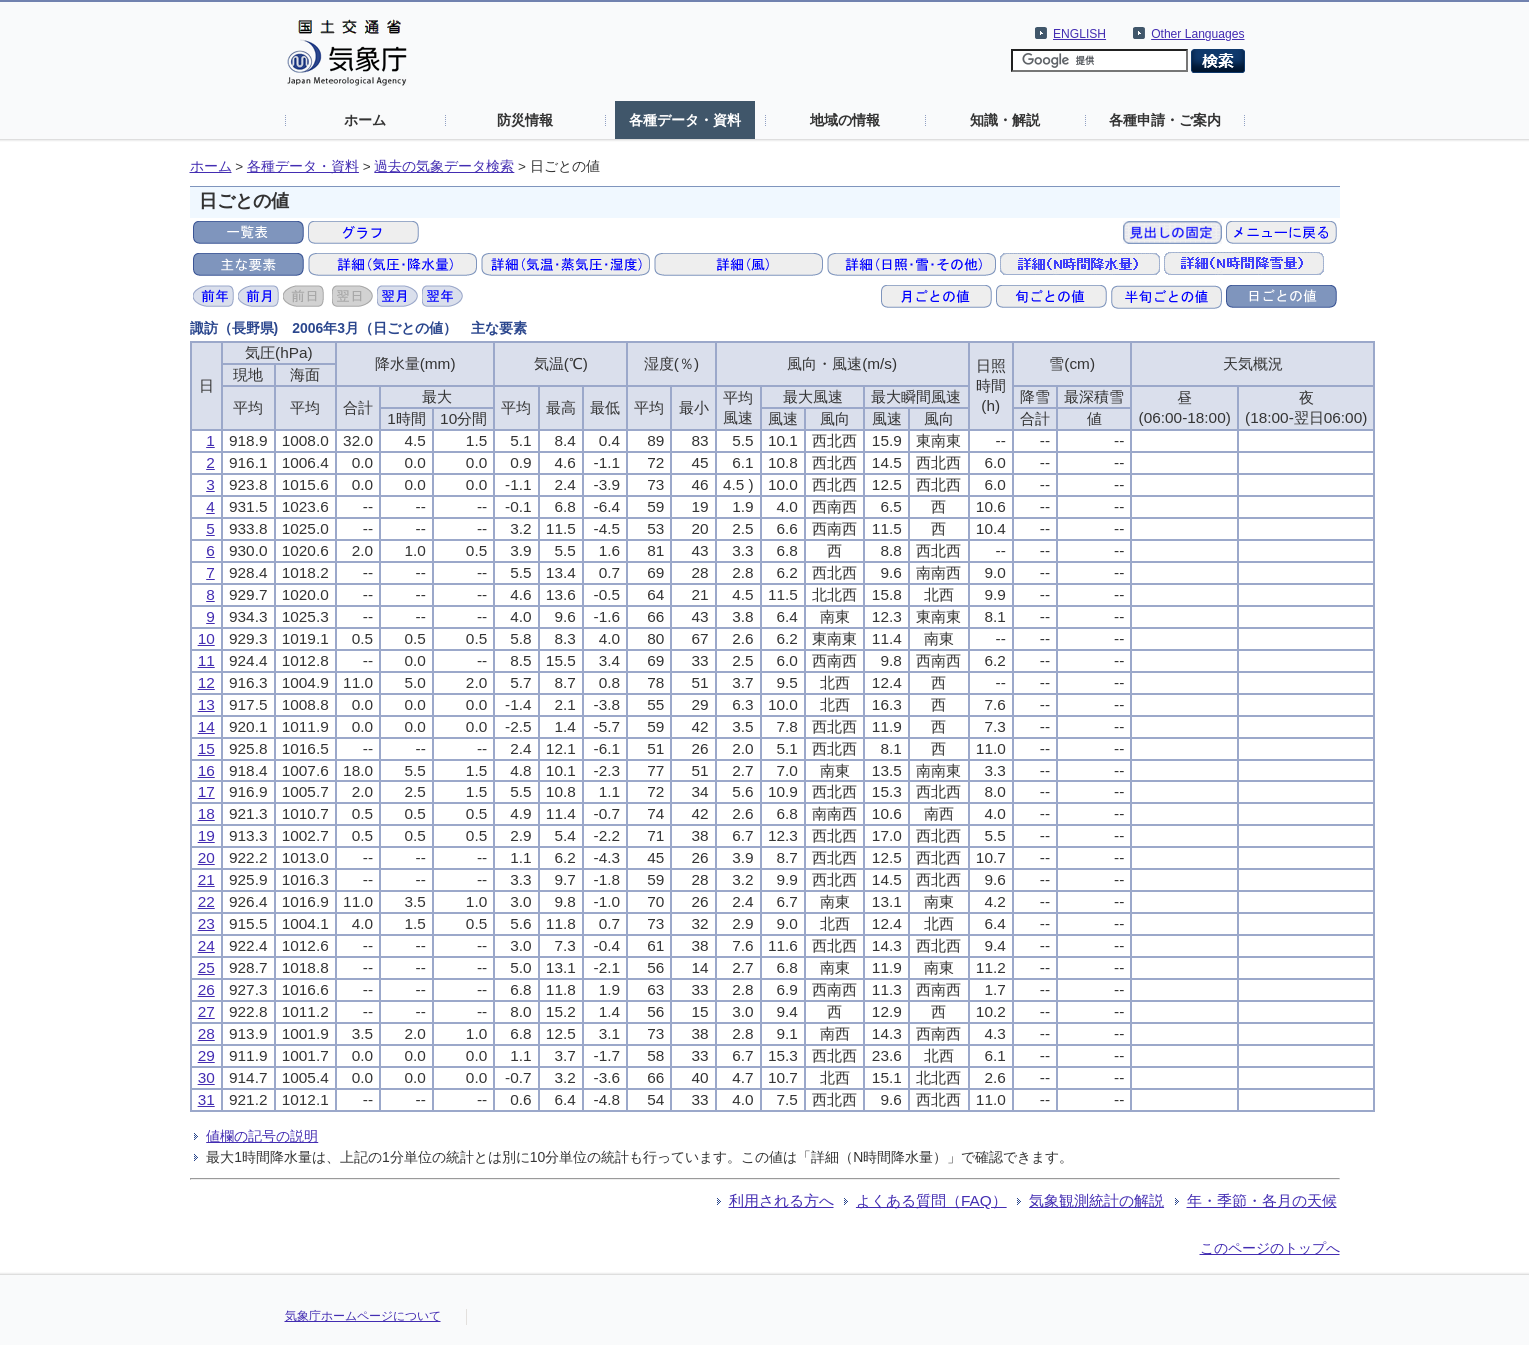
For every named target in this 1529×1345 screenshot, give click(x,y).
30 (206, 1077)
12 (206, 682)
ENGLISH (1079, 34)
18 (206, 813)
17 (206, 791)
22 (206, 901)
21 (206, 879)
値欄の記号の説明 (262, 1136)
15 (206, 748)
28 (206, 1033)
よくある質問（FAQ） (931, 1200)
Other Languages (1197, 34)
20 (206, 857)
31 (206, 1099)
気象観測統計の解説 (1096, 1200)
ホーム (365, 120)
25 (206, 967)
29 (206, 1055)
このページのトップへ (1270, 1248)
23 (206, 923)
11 (206, 660)
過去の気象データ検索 (444, 166)
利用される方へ (781, 1200)
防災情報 (525, 120)
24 (206, 945)
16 (206, 770)
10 (206, 638)
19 (206, 835)
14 (206, 726)
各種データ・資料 (685, 120)
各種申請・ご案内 (1165, 120)
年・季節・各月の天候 (1262, 1200)
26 (206, 989)
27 (206, 1011)
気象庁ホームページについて (363, 1316)
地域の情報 (845, 120)
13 (206, 704)
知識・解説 (1005, 120)
